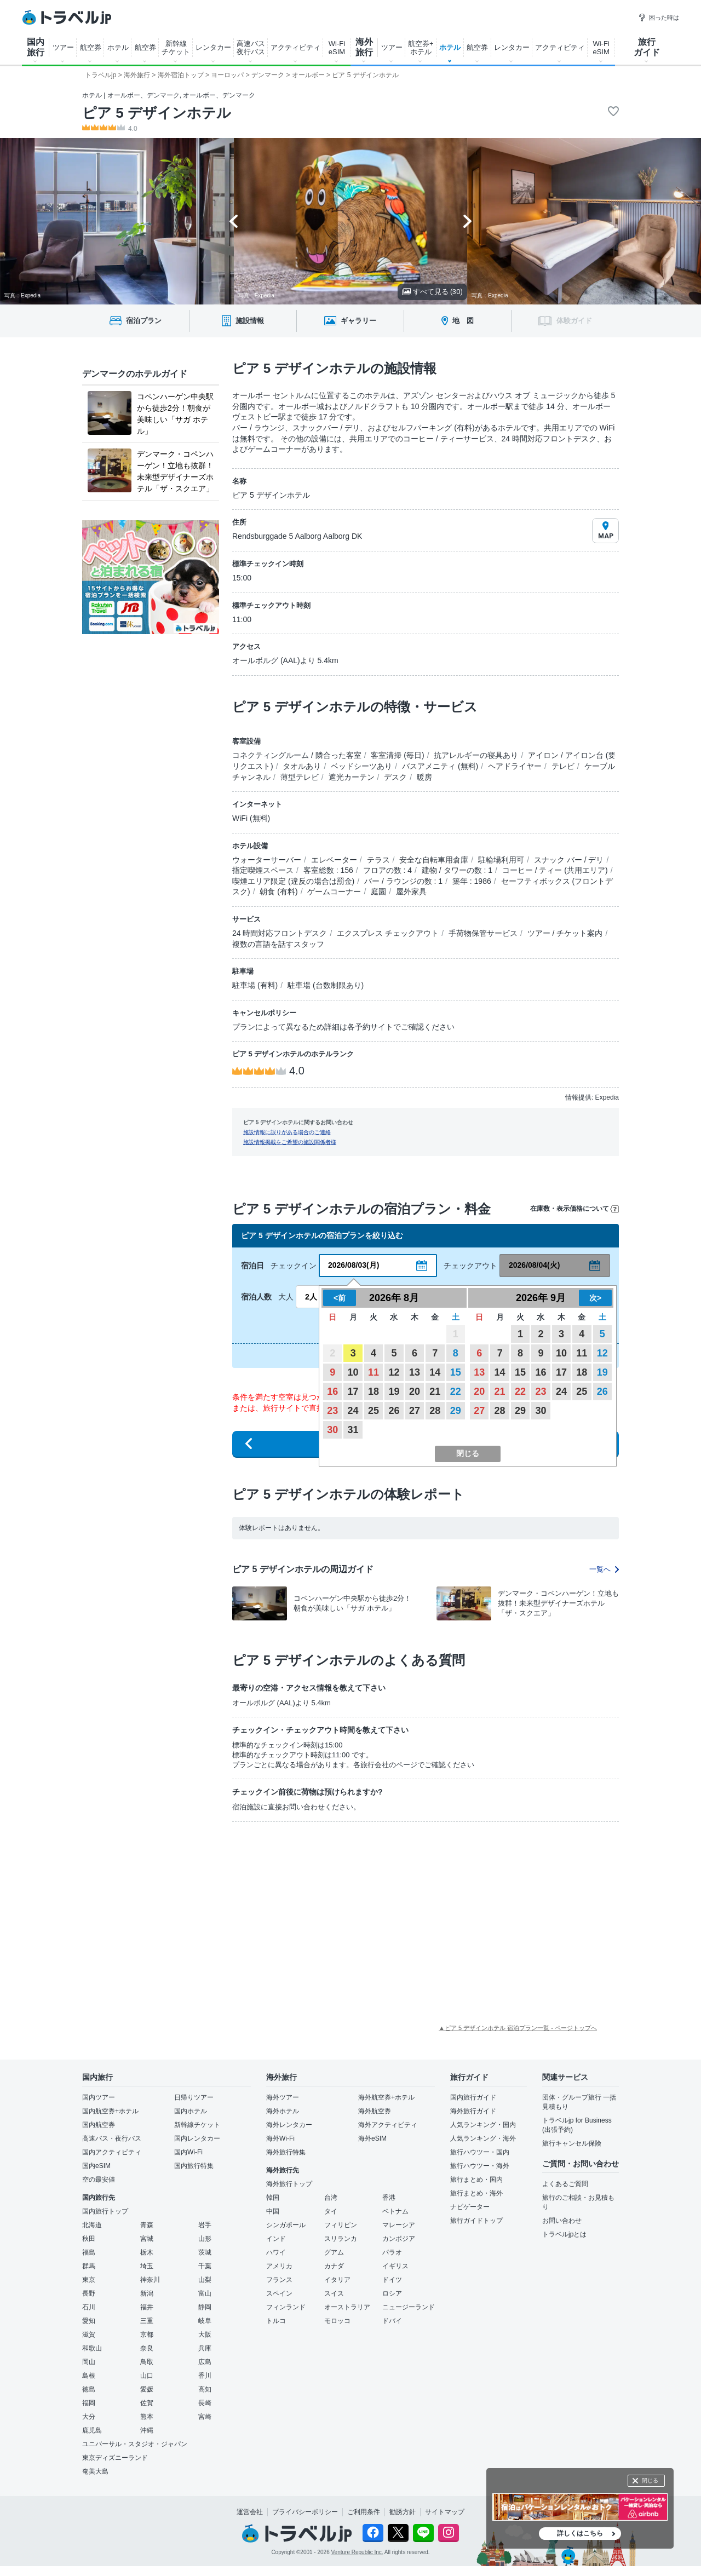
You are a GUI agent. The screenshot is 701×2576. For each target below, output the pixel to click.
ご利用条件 (363, 2512)
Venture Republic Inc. (357, 2552)
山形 (204, 2238)
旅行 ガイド (647, 47)
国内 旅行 (35, 47)
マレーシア (398, 2225)
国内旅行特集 (194, 2166)
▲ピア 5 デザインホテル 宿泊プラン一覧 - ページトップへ (518, 2028)
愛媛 (146, 2389)
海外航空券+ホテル (386, 2097)
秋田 (88, 2238)
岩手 (204, 2225)
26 (393, 1410)
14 (434, 1372)
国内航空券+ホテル (110, 2111)
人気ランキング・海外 (483, 2138)
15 (455, 1372)
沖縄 (146, 2430)
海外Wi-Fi (280, 2138)
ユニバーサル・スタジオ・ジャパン (134, 2444)
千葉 (204, 2266)
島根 (88, 2375)
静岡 (204, 2307)
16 (332, 1391)
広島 (204, 2362)
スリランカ (340, 2238)
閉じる (650, 2480)
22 (455, 1391)
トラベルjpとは (564, 2234)
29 (455, 1410)
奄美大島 (95, 2471)
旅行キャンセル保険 (571, 2143)
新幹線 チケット (176, 47)
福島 (88, 2252)
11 (373, 1372)
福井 (146, 2307)
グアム (334, 2252)
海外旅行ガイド (473, 2111)
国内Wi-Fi (188, 2152)
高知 (204, 2389)
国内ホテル (190, 2111)
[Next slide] (467, 221)
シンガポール (286, 2225)
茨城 (204, 2252)
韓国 (272, 2197)
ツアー (63, 47)
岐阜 (204, 2321)
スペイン (279, 2293)
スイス (334, 2293)
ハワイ (276, 2252)
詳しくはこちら (580, 2533)
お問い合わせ (562, 2220)
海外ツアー (282, 2097)
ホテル (118, 47)
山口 (146, 2375)
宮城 (146, 2238)
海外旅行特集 (286, 2152)
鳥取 (146, 2362)
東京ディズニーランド (115, 2458)
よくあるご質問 (565, 2184)
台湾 (330, 2197)
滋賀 (88, 2334)
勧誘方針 (402, 2512)
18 (373, 1391)
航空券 (90, 47)
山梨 (204, 2280)
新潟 (146, 2293)
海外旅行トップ (289, 2184)
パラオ (392, 2252)
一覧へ (604, 1569)
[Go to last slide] (233, 221)
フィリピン (340, 2225)
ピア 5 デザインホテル (156, 113)
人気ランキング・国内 (483, 2125)
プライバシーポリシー (305, 2512)
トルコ (276, 2321)
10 (353, 1372)
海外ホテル (282, 2111)
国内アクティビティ (111, 2152)
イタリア (337, 2280)
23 (332, 1410)
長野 (88, 2293)
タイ (330, 2211)
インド (276, 2238)
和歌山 (92, 2348)
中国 (272, 2211)
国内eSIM (96, 2166)
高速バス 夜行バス (251, 47)
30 (332, 1429)
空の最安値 (98, 2179)
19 (393, 1391)
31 (353, 1429)
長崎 (204, 2403)
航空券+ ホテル (421, 47)
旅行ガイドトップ (476, 2220)
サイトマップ (444, 2512)
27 (414, 1410)
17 (353, 1391)
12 (393, 1372)
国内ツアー (98, 2097)
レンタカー (213, 47)
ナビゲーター (470, 2207)
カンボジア (398, 2238)
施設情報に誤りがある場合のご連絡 (287, 1132)
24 (353, 1410)
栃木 (146, 2252)
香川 (204, 2375)
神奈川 (150, 2280)
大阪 (204, 2334)
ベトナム (395, 2211)
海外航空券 (374, 2111)
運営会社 (250, 2512)
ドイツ (392, 2280)
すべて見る (432, 292)
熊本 (146, 2416)
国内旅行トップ (105, 2211)
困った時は (658, 17)
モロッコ (337, 2321)
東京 (88, 2280)
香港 (388, 2197)
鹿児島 (92, 2430)
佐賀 (146, 2403)
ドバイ (392, 2321)
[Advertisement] (300, 1912)
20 (414, 1391)
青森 (146, 2225)
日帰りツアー (194, 2097)
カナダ (334, 2266)
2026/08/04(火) (534, 1265)
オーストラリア (347, 2307)
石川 (88, 2307)
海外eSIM (372, 2138)
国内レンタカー (197, 2138)
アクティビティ (295, 47)
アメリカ (279, 2266)
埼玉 (146, 2266)
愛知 (88, 2321)
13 (414, 1372)
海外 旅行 (364, 47)
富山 (204, 2293)
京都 (146, 2334)
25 (373, 1410)
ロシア (392, 2293)
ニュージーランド (408, 2307)
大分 (88, 2416)
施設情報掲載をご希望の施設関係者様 (289, 1142)
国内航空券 (98, 2125)
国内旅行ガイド (473, 2097)
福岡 (88, 2403)
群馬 (88, 2266)
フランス (279, 2280)
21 (434, 1391)
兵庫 (204, 2348)
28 (434, 1410)
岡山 (88, 2362)
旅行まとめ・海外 (476, 2193)
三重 (146, 2321)
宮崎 (204, 2416)
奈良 (146, 2348)
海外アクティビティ (387, 2125)
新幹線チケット (197, 2125)
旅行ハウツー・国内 (479, 2152)
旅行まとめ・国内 (476, 2179)
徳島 (88, 2389)
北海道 (92, 2225)
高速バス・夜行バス (111, 2138)
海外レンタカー (289, 2125)
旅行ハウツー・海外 (479, 2166)
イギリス (395, 2266)
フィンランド (286, 2307)
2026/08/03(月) (353, 1265)
